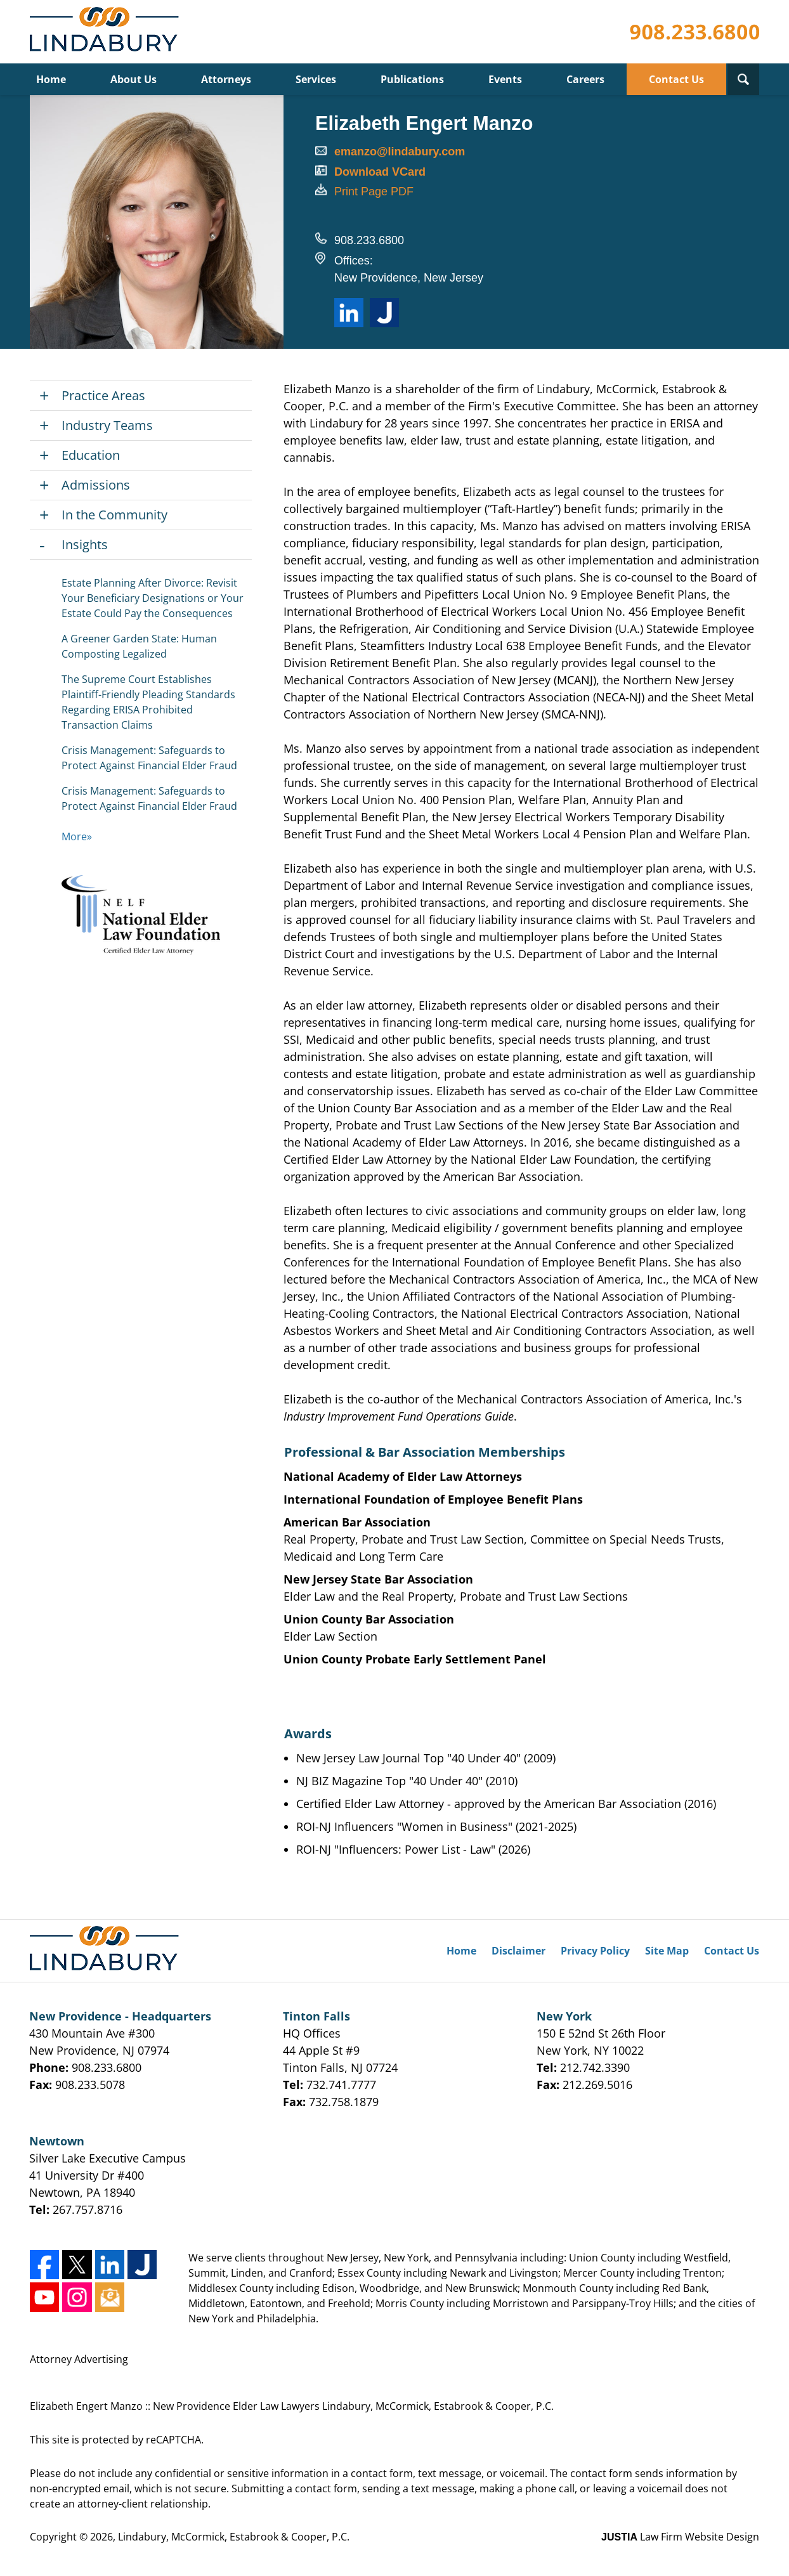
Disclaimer (518, 1951)
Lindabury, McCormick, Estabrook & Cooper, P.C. (233, 2537)
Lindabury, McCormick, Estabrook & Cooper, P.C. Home (107, 32)
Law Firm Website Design (680, 2537)
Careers (585, 79)
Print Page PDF (374, 191)
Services (316, 79)
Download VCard (380, 172)
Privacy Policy (595, 1951)
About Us (133, 79)
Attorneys (226, 79)
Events (505, 79)
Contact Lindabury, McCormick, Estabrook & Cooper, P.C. (694, 32)
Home (51, 79)
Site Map (667, 1951)
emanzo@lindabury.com (399, 151)
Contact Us (676, 79)
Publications (412, 79)
